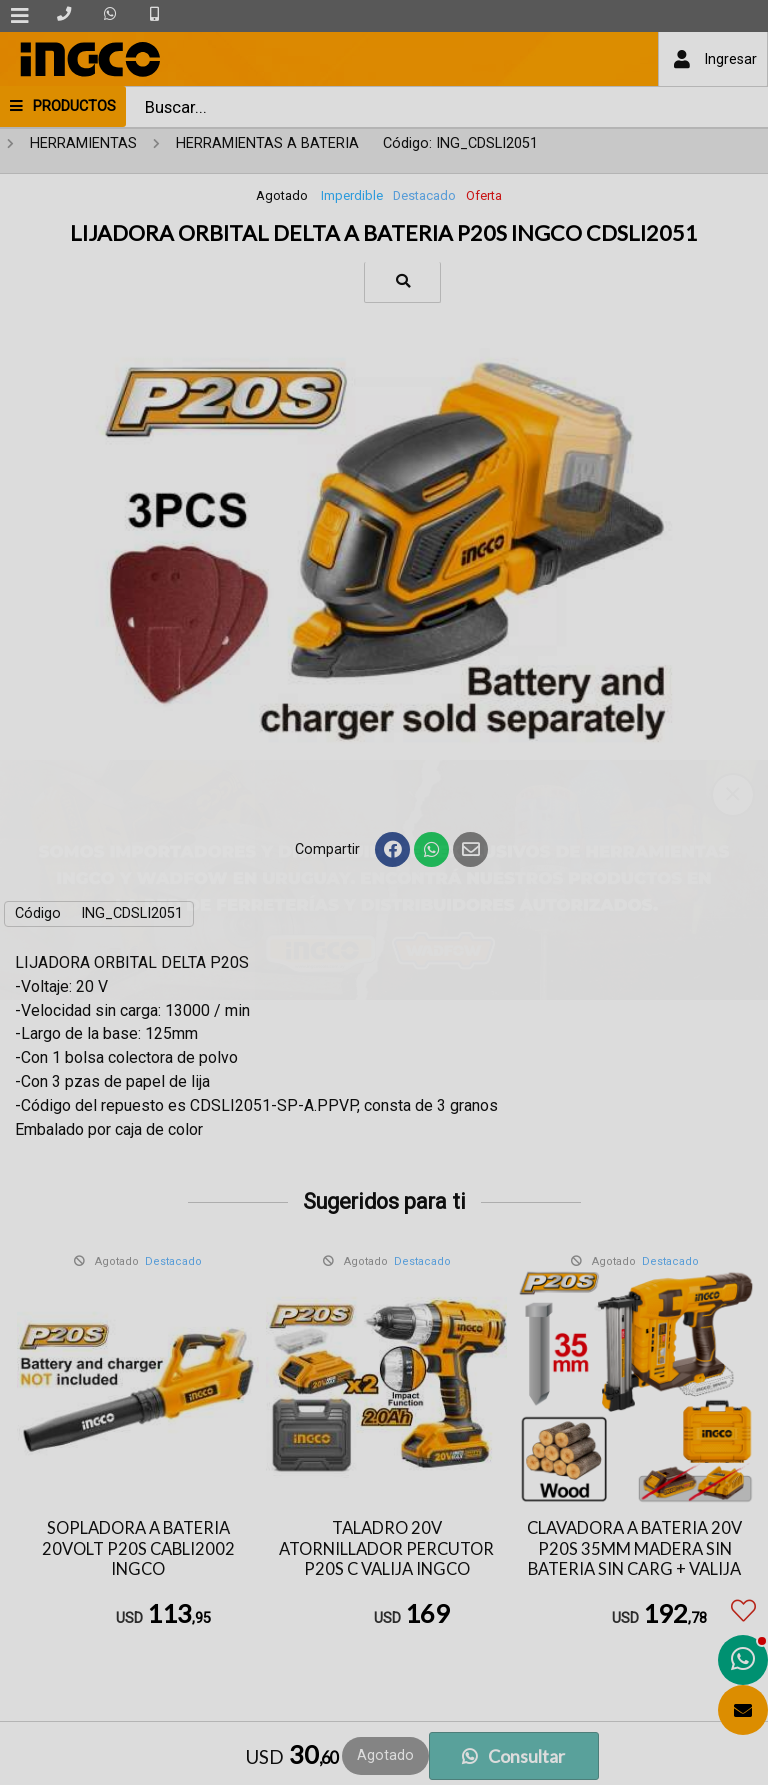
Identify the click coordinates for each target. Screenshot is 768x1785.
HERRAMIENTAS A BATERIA (267, 143)
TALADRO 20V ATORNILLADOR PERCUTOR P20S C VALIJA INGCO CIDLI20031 (386, 1559)
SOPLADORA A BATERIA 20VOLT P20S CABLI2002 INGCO (138, 1548)
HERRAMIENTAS (83, 143)
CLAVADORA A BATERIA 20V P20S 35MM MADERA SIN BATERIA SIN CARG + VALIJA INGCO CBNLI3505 (634, 1559)
